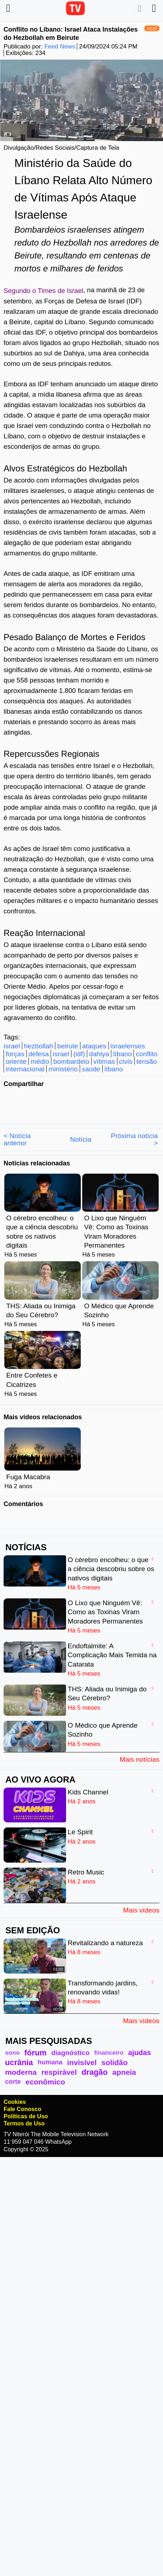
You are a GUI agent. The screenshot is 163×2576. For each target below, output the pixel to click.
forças (15, 1054)
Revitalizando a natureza (105, 1942)
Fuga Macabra (28, 1476)
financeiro (109, 2052)
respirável (59, 2072)
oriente (16, 1061)
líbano (122, 1054)
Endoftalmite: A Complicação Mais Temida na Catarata (112, 1655)
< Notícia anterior (17, 1139)
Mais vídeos (141, 1910)
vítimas (104, 1061)
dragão (95, 2072)
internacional (25, 1069)
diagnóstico (70, 2052)
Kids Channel (88, 1791)
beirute (67, 1046)
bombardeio (71, 1061)
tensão (146, 1061)
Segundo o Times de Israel (43, 290)
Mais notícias (139, 1759)
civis (125, 1061)
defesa (38, 1054)
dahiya (99, 1054)
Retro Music (86, 1872)
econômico (45, 2082)
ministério (63, 1069)
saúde (91, 1069)
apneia (124, 2072)
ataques (94, 1046)
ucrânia (19, 2062)
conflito (146, 1054)
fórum (35, 2052)
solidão (114, 2062)
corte (13, 2081)
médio (40, 1061)
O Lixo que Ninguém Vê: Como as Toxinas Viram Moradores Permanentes (105, 1612)
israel (12, 1046)
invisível (82, 2062)
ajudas (139, 2052)
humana (50, 2062)
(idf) (79, 1054)
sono (12, 2052)
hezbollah (38, 1046)
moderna (21, 2072)
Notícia (80, 1139)
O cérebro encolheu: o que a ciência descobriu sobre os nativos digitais (111, 1569)
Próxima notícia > (134, 1139)
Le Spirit (80, 1832)
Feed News (59, 46)
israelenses (128, 1046)
